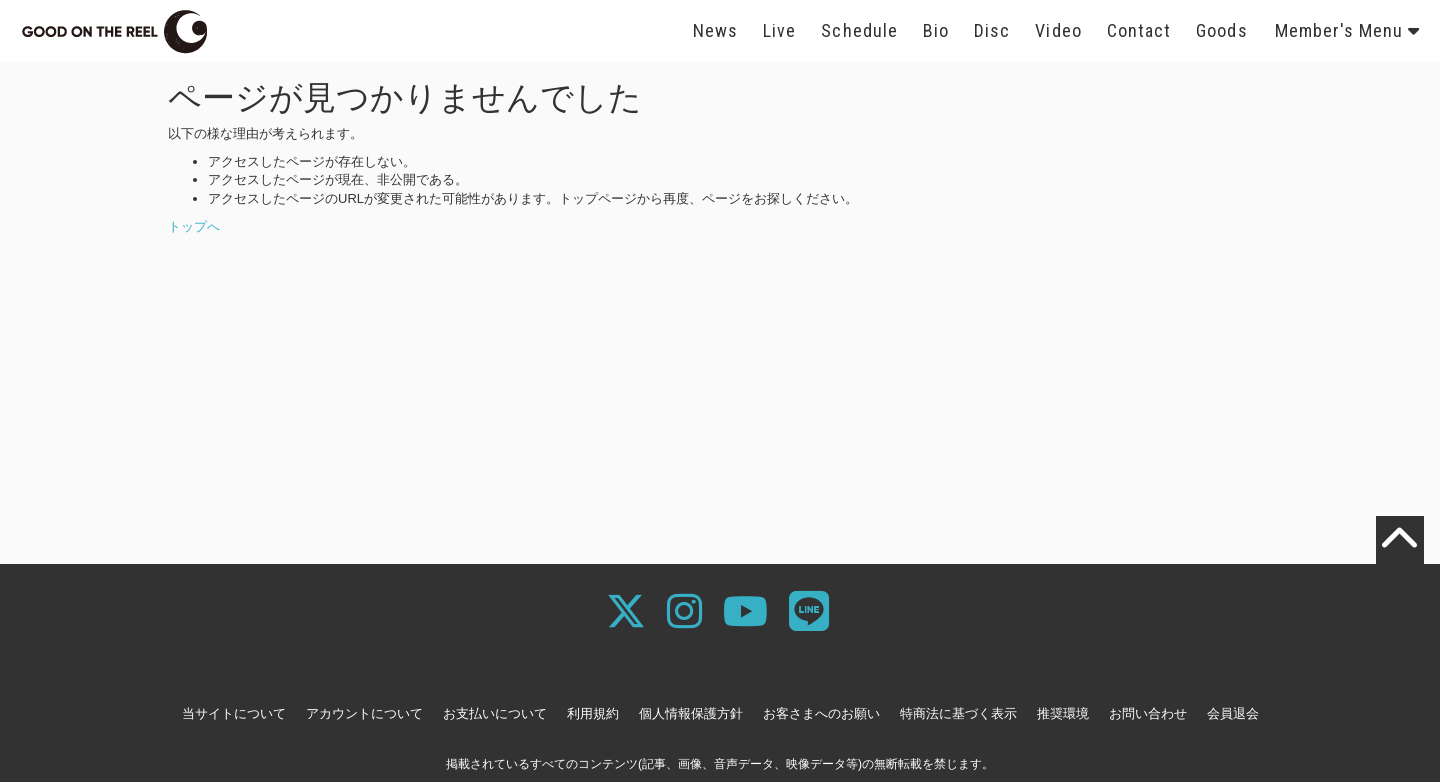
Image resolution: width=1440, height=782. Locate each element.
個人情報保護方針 (691, 713)
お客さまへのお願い (821, 713)
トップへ (194, 226)
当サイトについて (234, 713)
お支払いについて (495, 713)
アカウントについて (364, 713)
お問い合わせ (1148, 713)
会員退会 (1233, 713)
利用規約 (593, 713)
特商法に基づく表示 (958, 713)
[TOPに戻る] (1400, 540)
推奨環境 (1063, 713)
